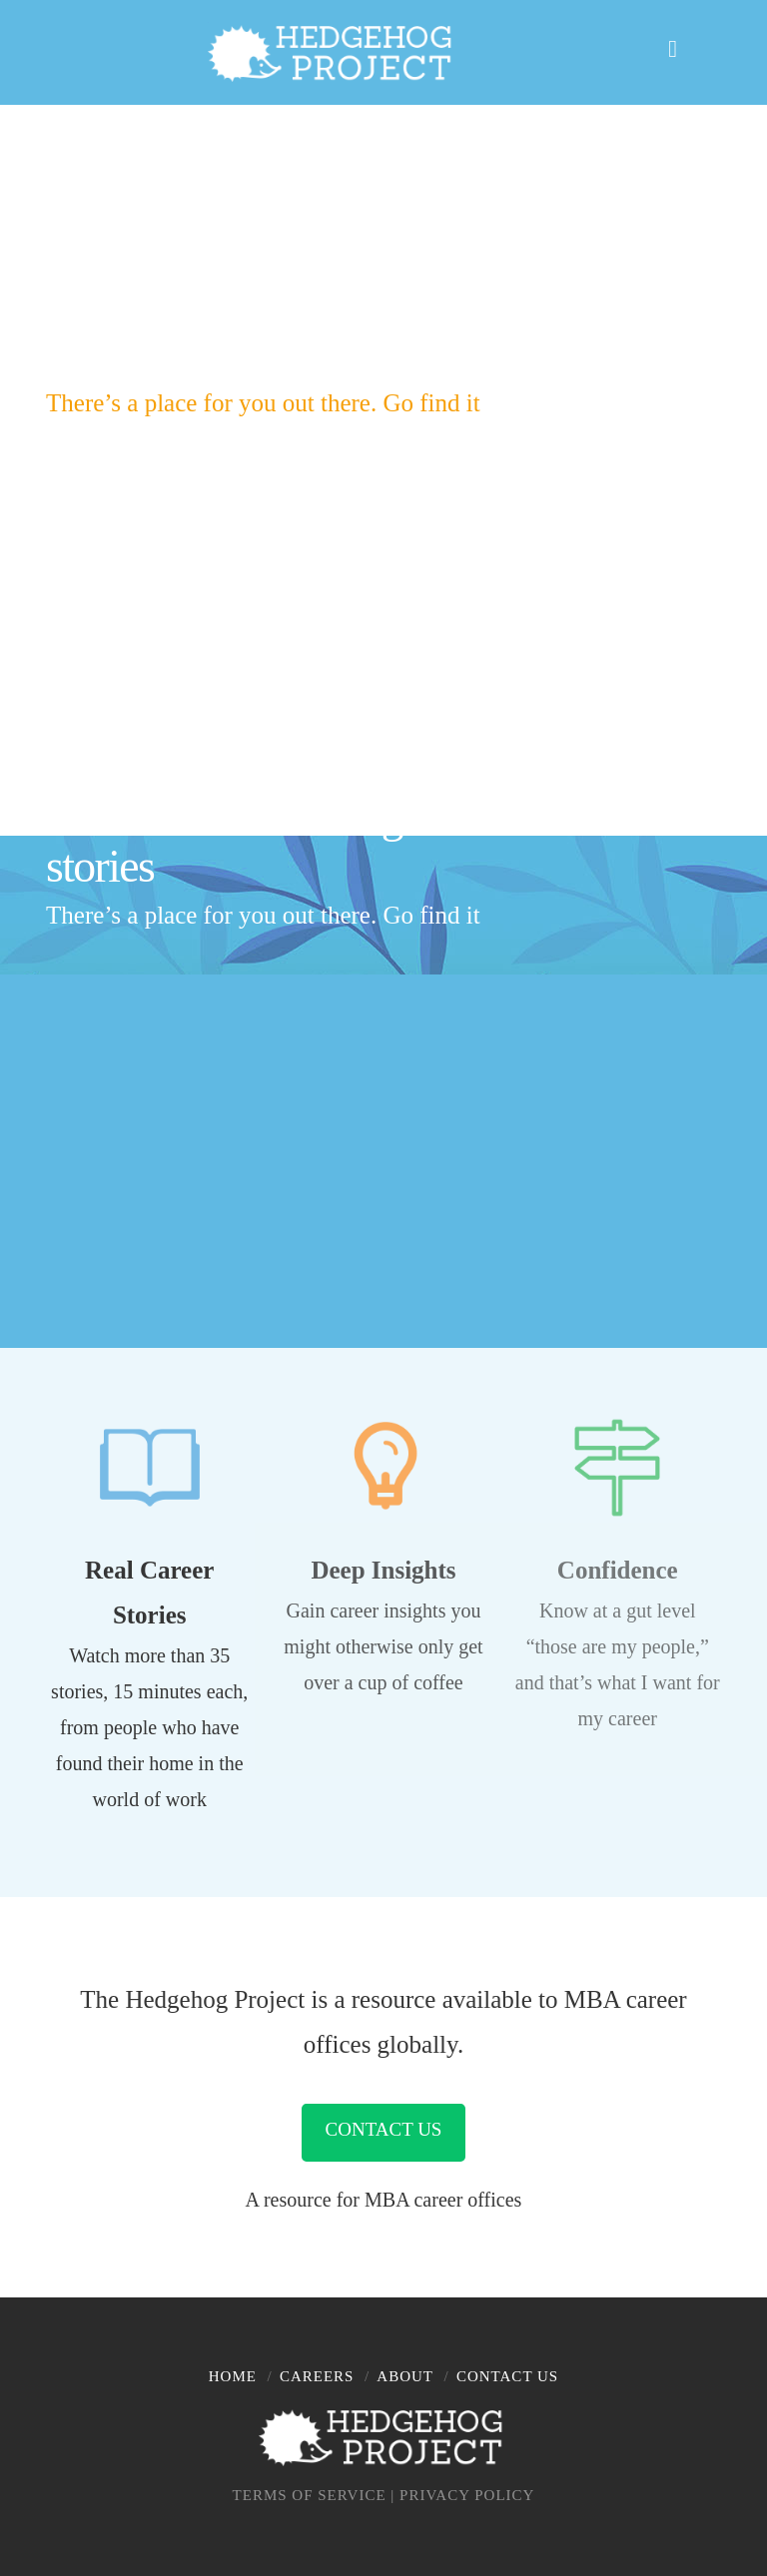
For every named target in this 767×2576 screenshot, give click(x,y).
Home (233, 2376)
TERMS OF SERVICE (309, 2495)
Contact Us (384, 2129)
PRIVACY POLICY (466, 2495)
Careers (317, 2376)
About (405, 2376)
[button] (687, 46)
